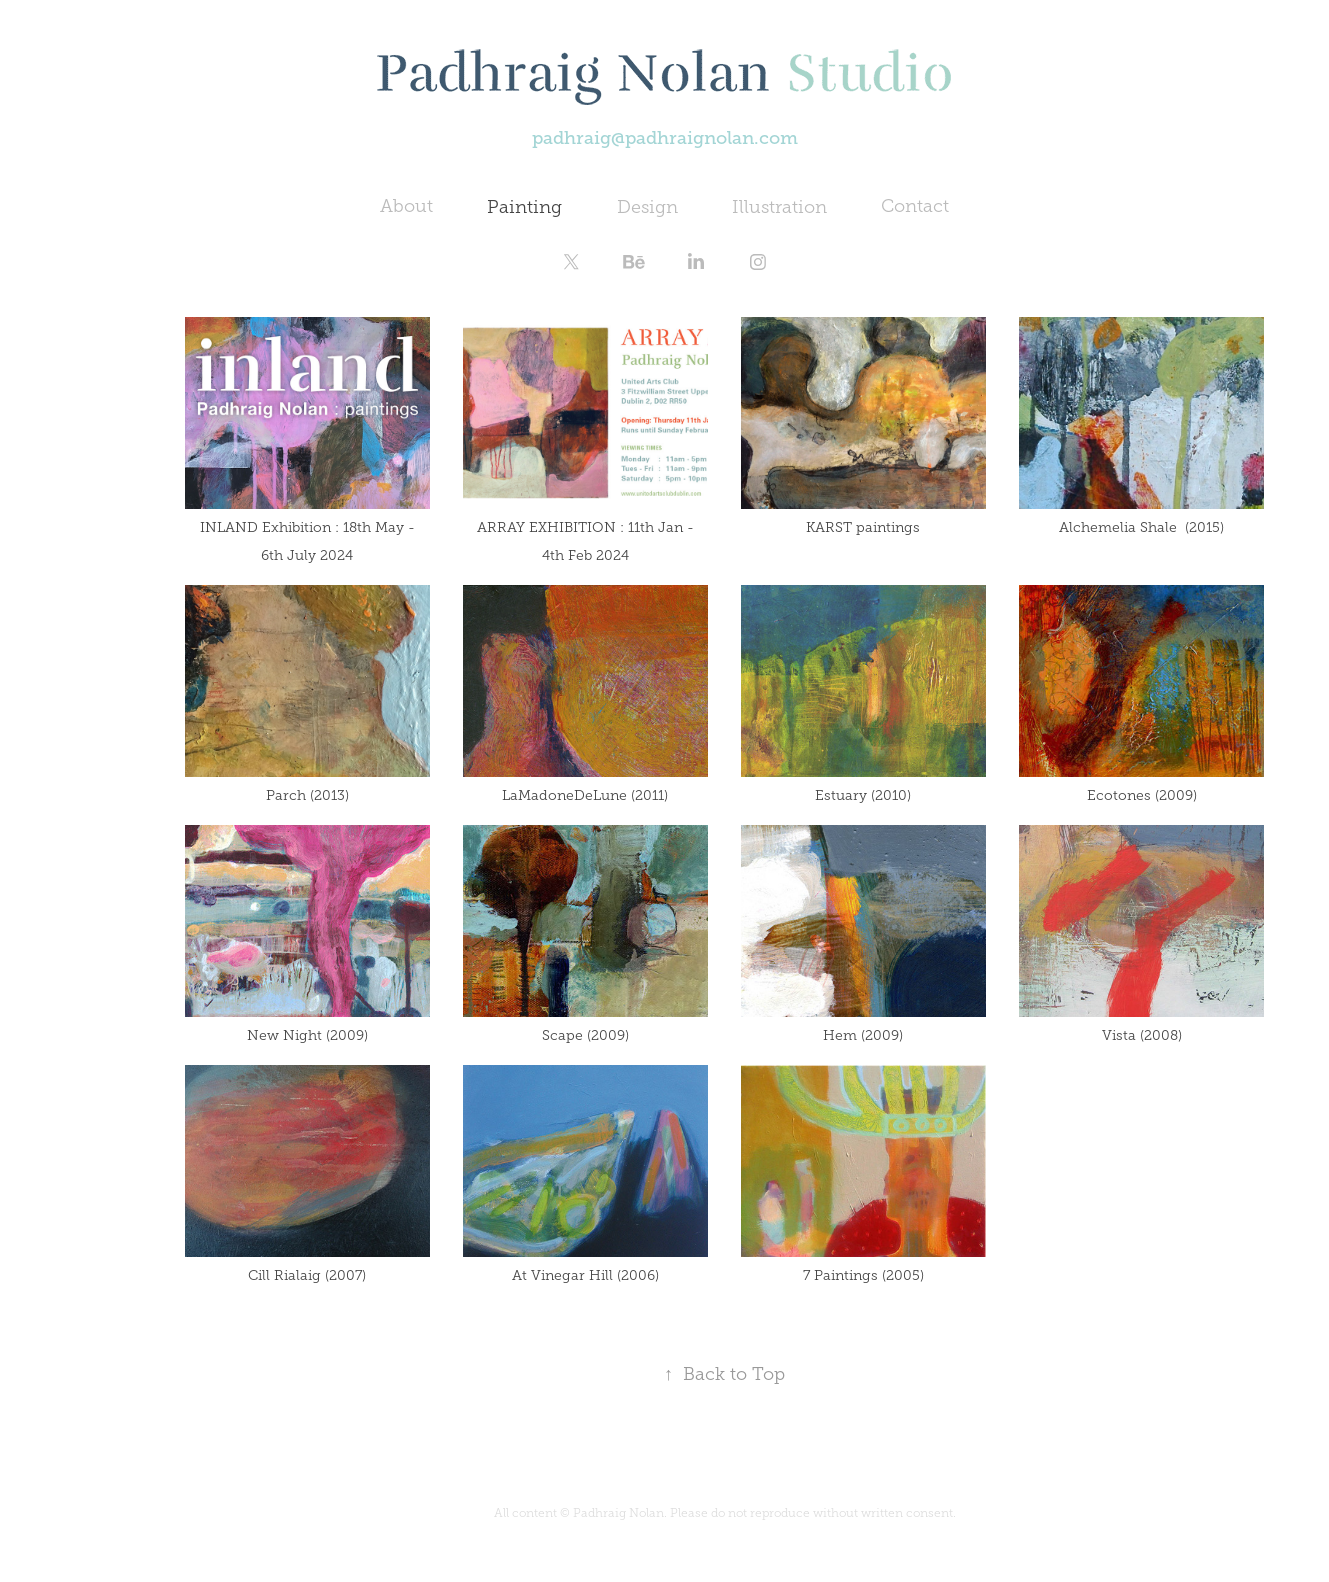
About (406, 206)
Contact (915, 206)
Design (647, 207)
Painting (524, 207)
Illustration (779, 207)
